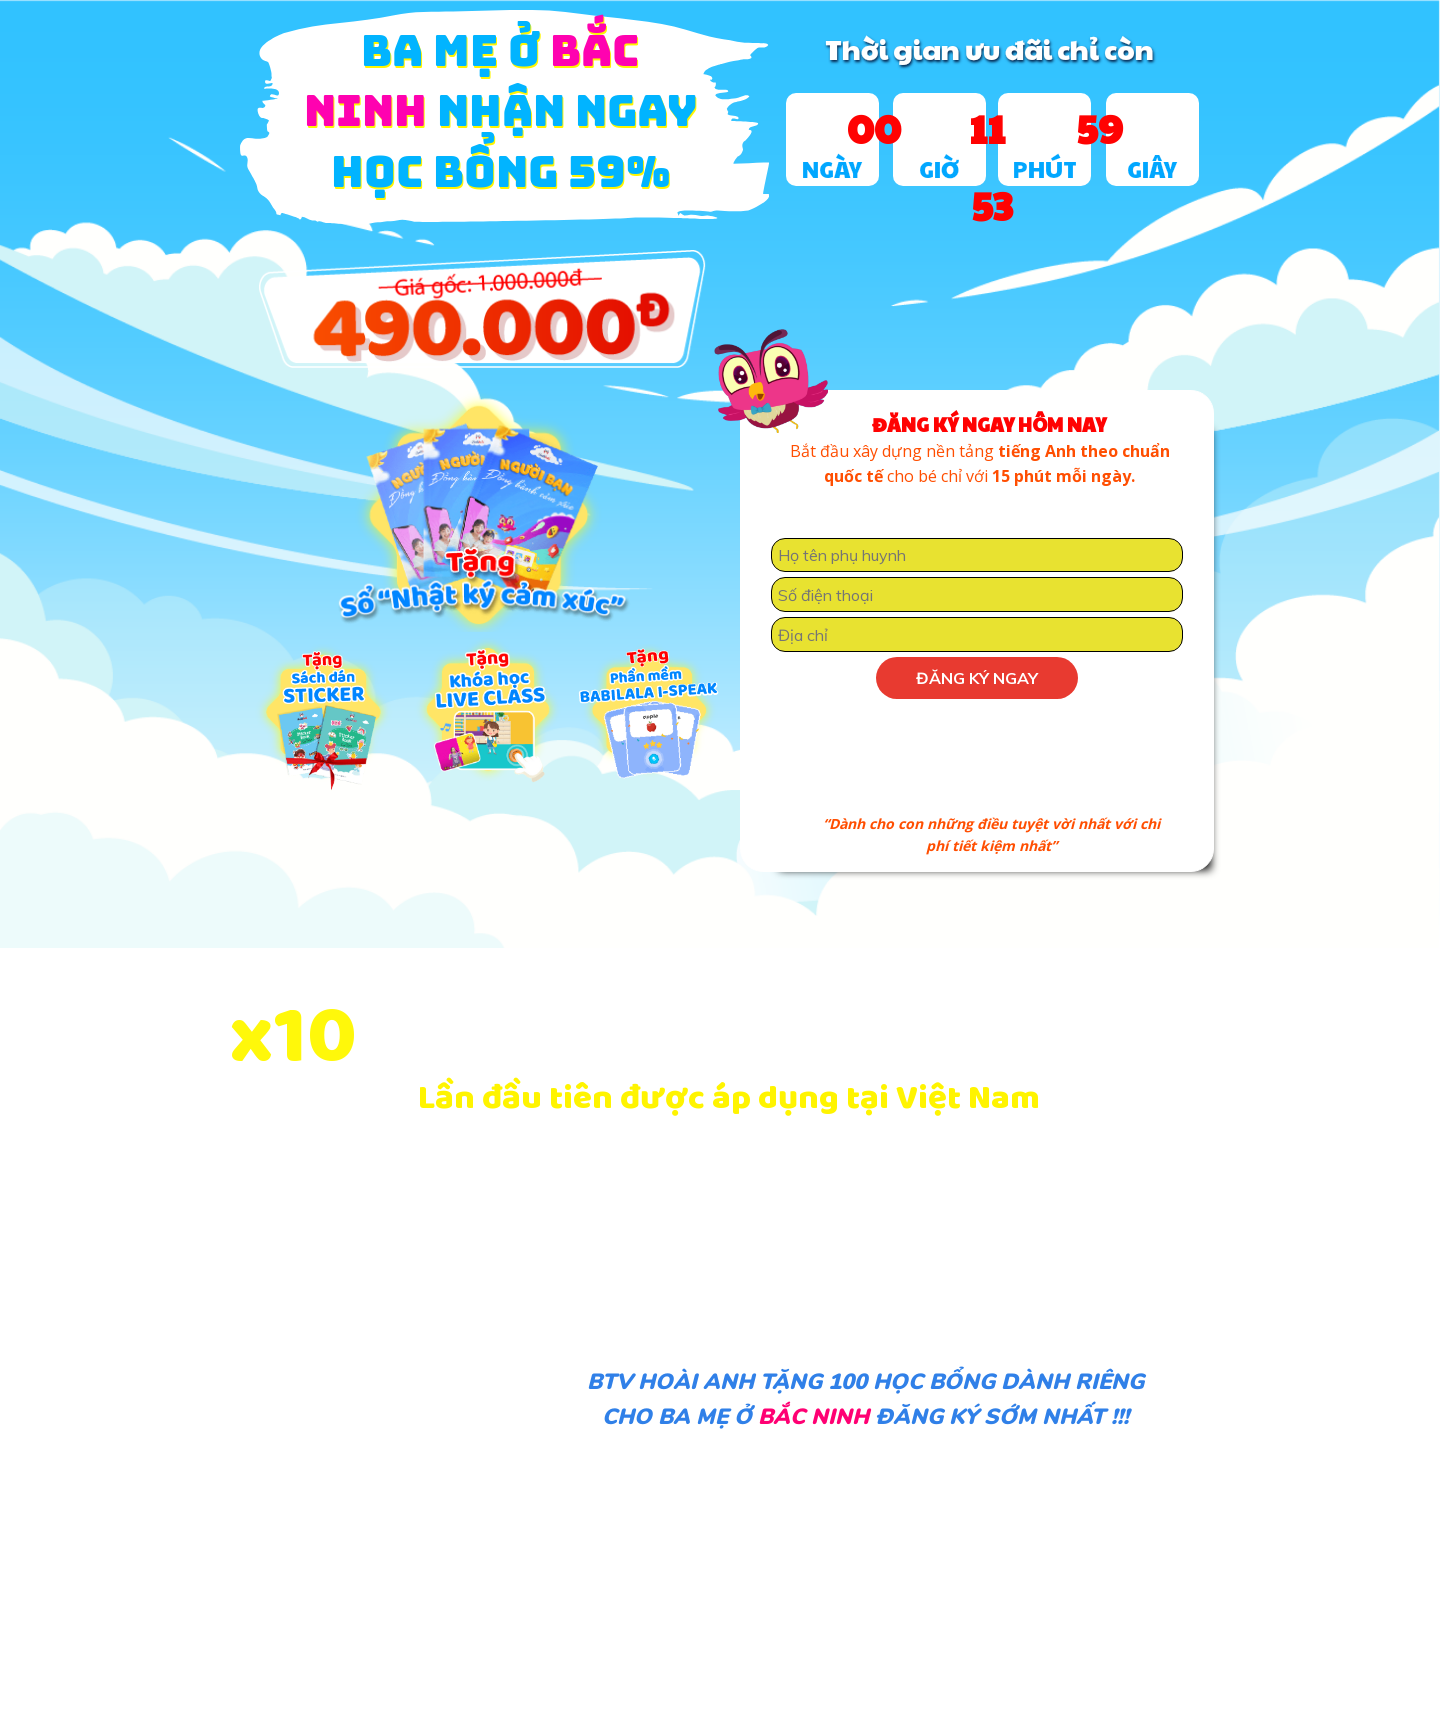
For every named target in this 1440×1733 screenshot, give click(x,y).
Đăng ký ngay (977, 678)
